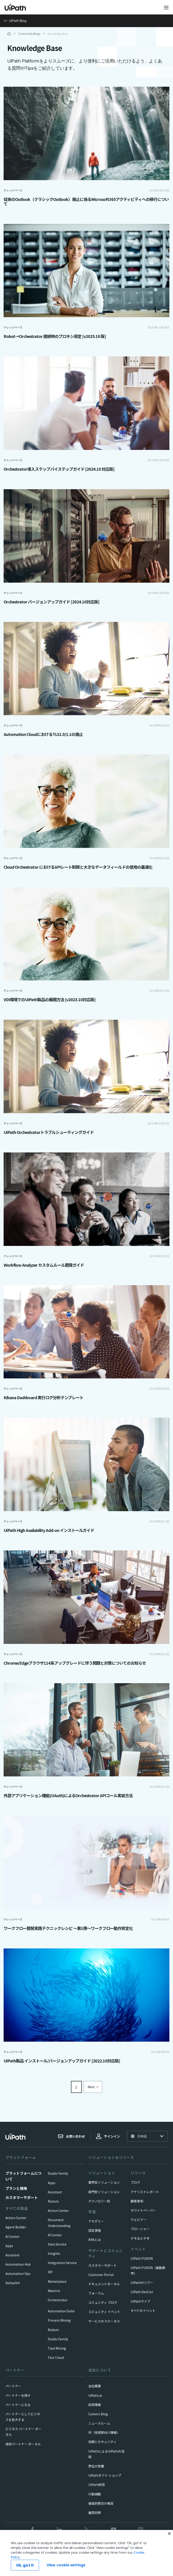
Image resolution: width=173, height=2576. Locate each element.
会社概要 (94, 2386)
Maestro (54, 2290)
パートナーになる (18, 2404)
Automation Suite (61, 2311)
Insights (54, 2253)
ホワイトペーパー (143, 2210)
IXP (50, 2272)
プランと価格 (16, 2188)
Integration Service (62, 2262)
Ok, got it (25, 2565)
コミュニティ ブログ (102, 2302)
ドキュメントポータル (104, 2284)
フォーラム (96, 2293)
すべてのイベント (143, 2310)
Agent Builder (15, 2227)
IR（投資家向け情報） (104, 2432)
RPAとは (94, 2239)
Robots (53, 2201)
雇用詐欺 (94, 2512)
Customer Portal (101, 2274)
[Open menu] (166, 7)
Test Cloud (56, 2357)
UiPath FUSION (142, 2258)
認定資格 (94, 2230)
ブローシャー (140, 2229)
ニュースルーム (99, 2423)
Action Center (15, 2217)
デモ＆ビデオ (140, 2238)
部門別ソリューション (104, 2192)
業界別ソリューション (104, 2182)
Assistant (12, 2255)
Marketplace (57, 2281)
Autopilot (12, 2282)
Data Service (57, 2244)
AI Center (12, 2236)
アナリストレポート (145, 2192)
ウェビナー (138, 2219)
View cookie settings (66, 2565)
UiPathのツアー (142, 2282)
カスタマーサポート (21, 2197)
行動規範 (94, 2494)
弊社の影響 (96, 2466)
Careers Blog (98, 2414)
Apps (9, 2245)
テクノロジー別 (99, 2201)
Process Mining (59, 2320)
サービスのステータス (104, 2321)
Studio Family (58, 2173)
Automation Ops (17, 2273)
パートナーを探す (18, 2395)
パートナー (13, 2386)
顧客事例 (137, 2201)
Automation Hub (18, 2264)
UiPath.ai (95, 2395)
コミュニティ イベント (104, 2311)
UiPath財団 (96, 2484)
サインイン (108, 2136)
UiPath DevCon (142, 2292)
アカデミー (96, 2221)
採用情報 (94, 2404)
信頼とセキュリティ (102, 2441)
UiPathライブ (140, 2301)
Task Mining (57, 2348)
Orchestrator (58, 2300)
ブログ (135, 2182)
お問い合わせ (71, 2136)
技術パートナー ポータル (23, 2444)
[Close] (169, 2533)
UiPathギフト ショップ (104, 2475)
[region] (86, 2553)
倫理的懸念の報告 (101, 2503)
